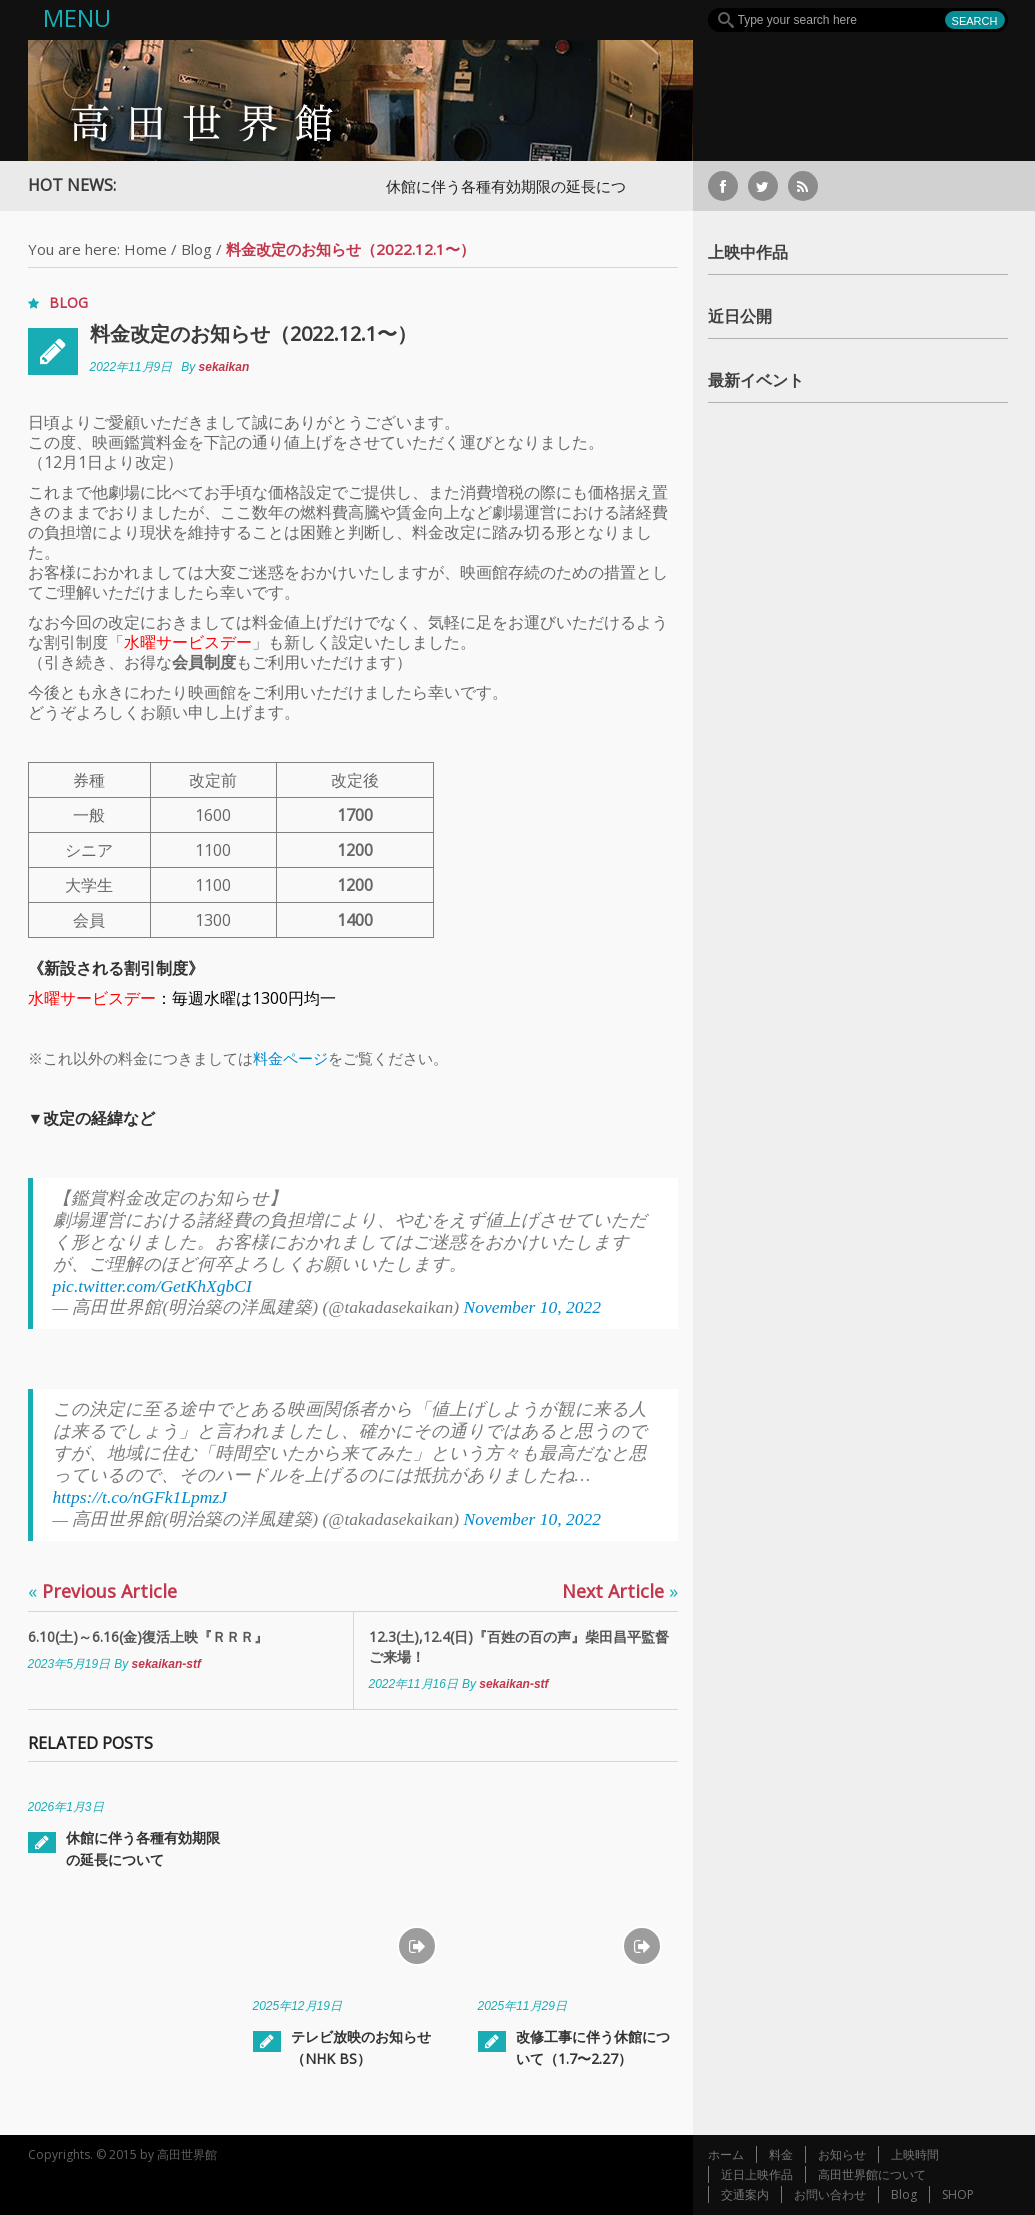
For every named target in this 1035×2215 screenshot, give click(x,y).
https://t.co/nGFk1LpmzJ (140, 1497)
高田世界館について (872, 2174)
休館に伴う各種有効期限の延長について (521, 186)
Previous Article (102, 1591)
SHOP (958, 2194)
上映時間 (915, 2154)
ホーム (726, 2154)
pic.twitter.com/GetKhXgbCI (152, 1286)
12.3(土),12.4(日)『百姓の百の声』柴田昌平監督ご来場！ (519, 1646)
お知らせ (842, 2154)
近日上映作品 (757, 2174)
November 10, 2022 (532, 1307)
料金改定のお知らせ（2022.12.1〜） (253, 333)
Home (145, 249)
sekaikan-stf (166, 1664)
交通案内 (745, 2194)
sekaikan (224, 367)
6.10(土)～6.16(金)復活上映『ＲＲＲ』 (148, 1636)
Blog (196, 249)
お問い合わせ (830, 2194)
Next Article (620, 1591)
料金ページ (290, 1058)
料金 (781, 2154)
